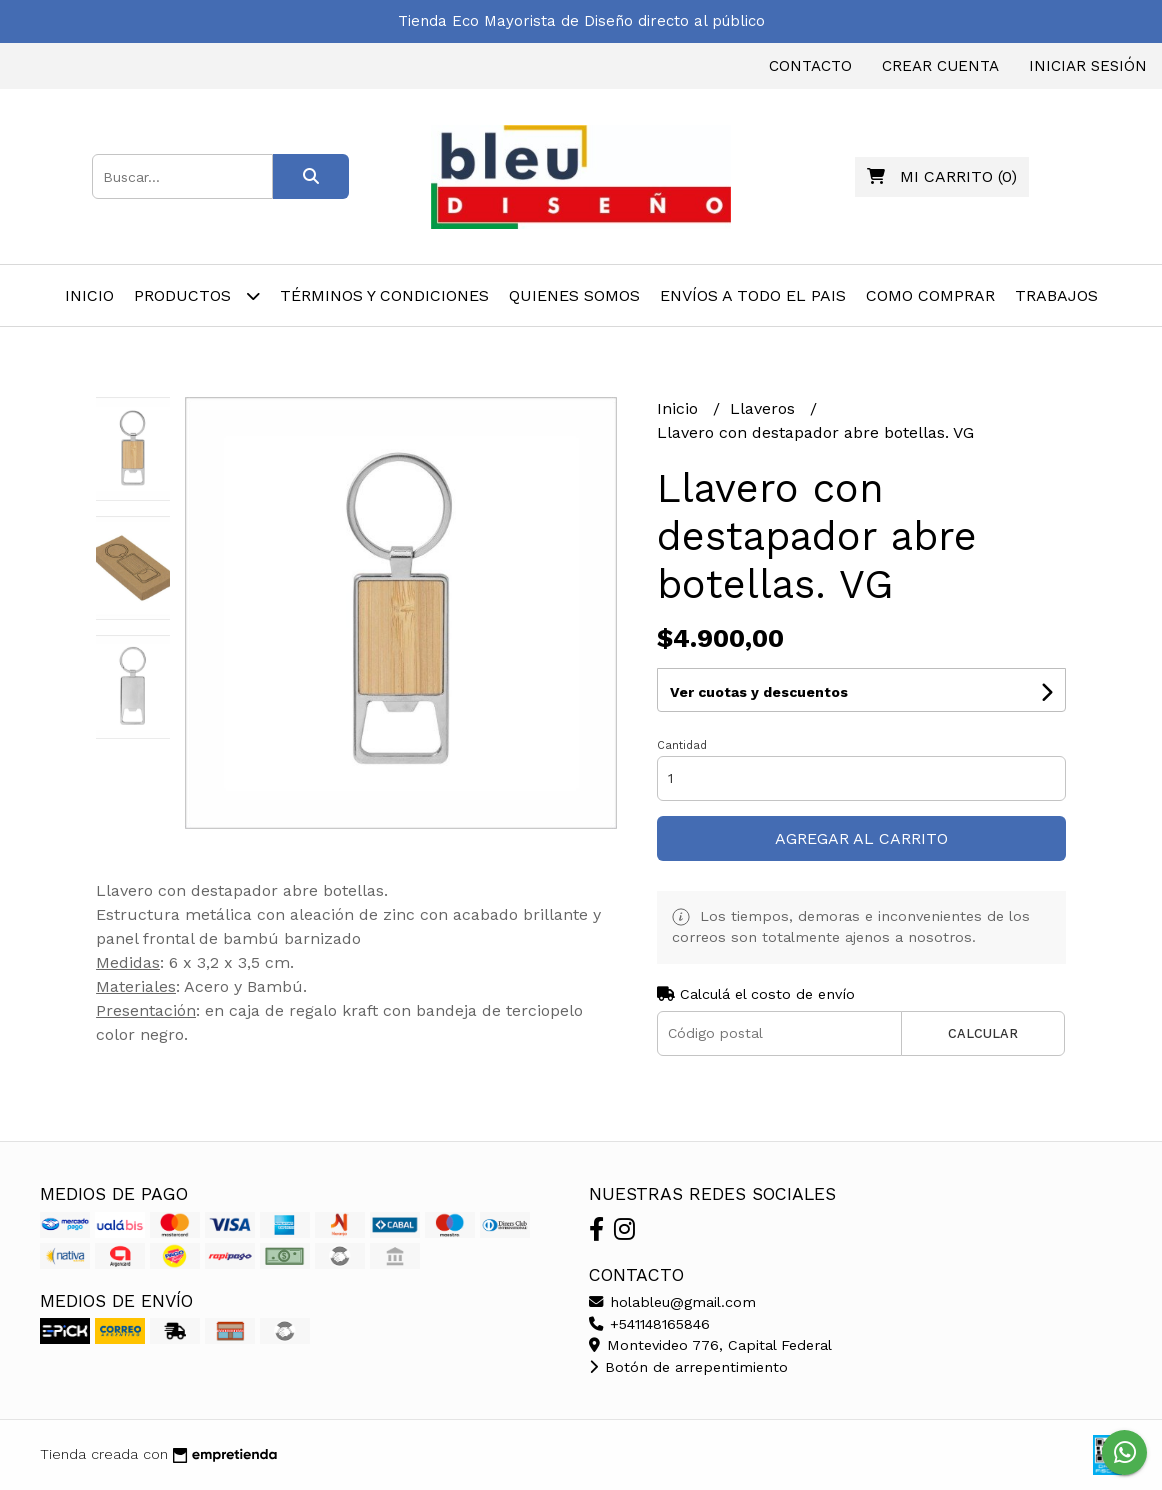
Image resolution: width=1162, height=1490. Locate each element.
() (942, 176)
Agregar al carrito (861, 838)
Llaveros (765, 408)
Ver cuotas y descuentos (759, 692)
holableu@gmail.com (672, 1302)
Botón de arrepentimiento (688, 1367)
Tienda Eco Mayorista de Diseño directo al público (581, 21)
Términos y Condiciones (384, 295)
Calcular (983, 1033)
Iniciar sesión (1088, 66)
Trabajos (1056, 295)
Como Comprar (930, 295)
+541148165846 (649, 1324)
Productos (197, 295)
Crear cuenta (940, 66)
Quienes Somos (574, 295)
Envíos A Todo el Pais (753, 295)
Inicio (89, 295)
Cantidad (682, 745)
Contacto (810, 66)
